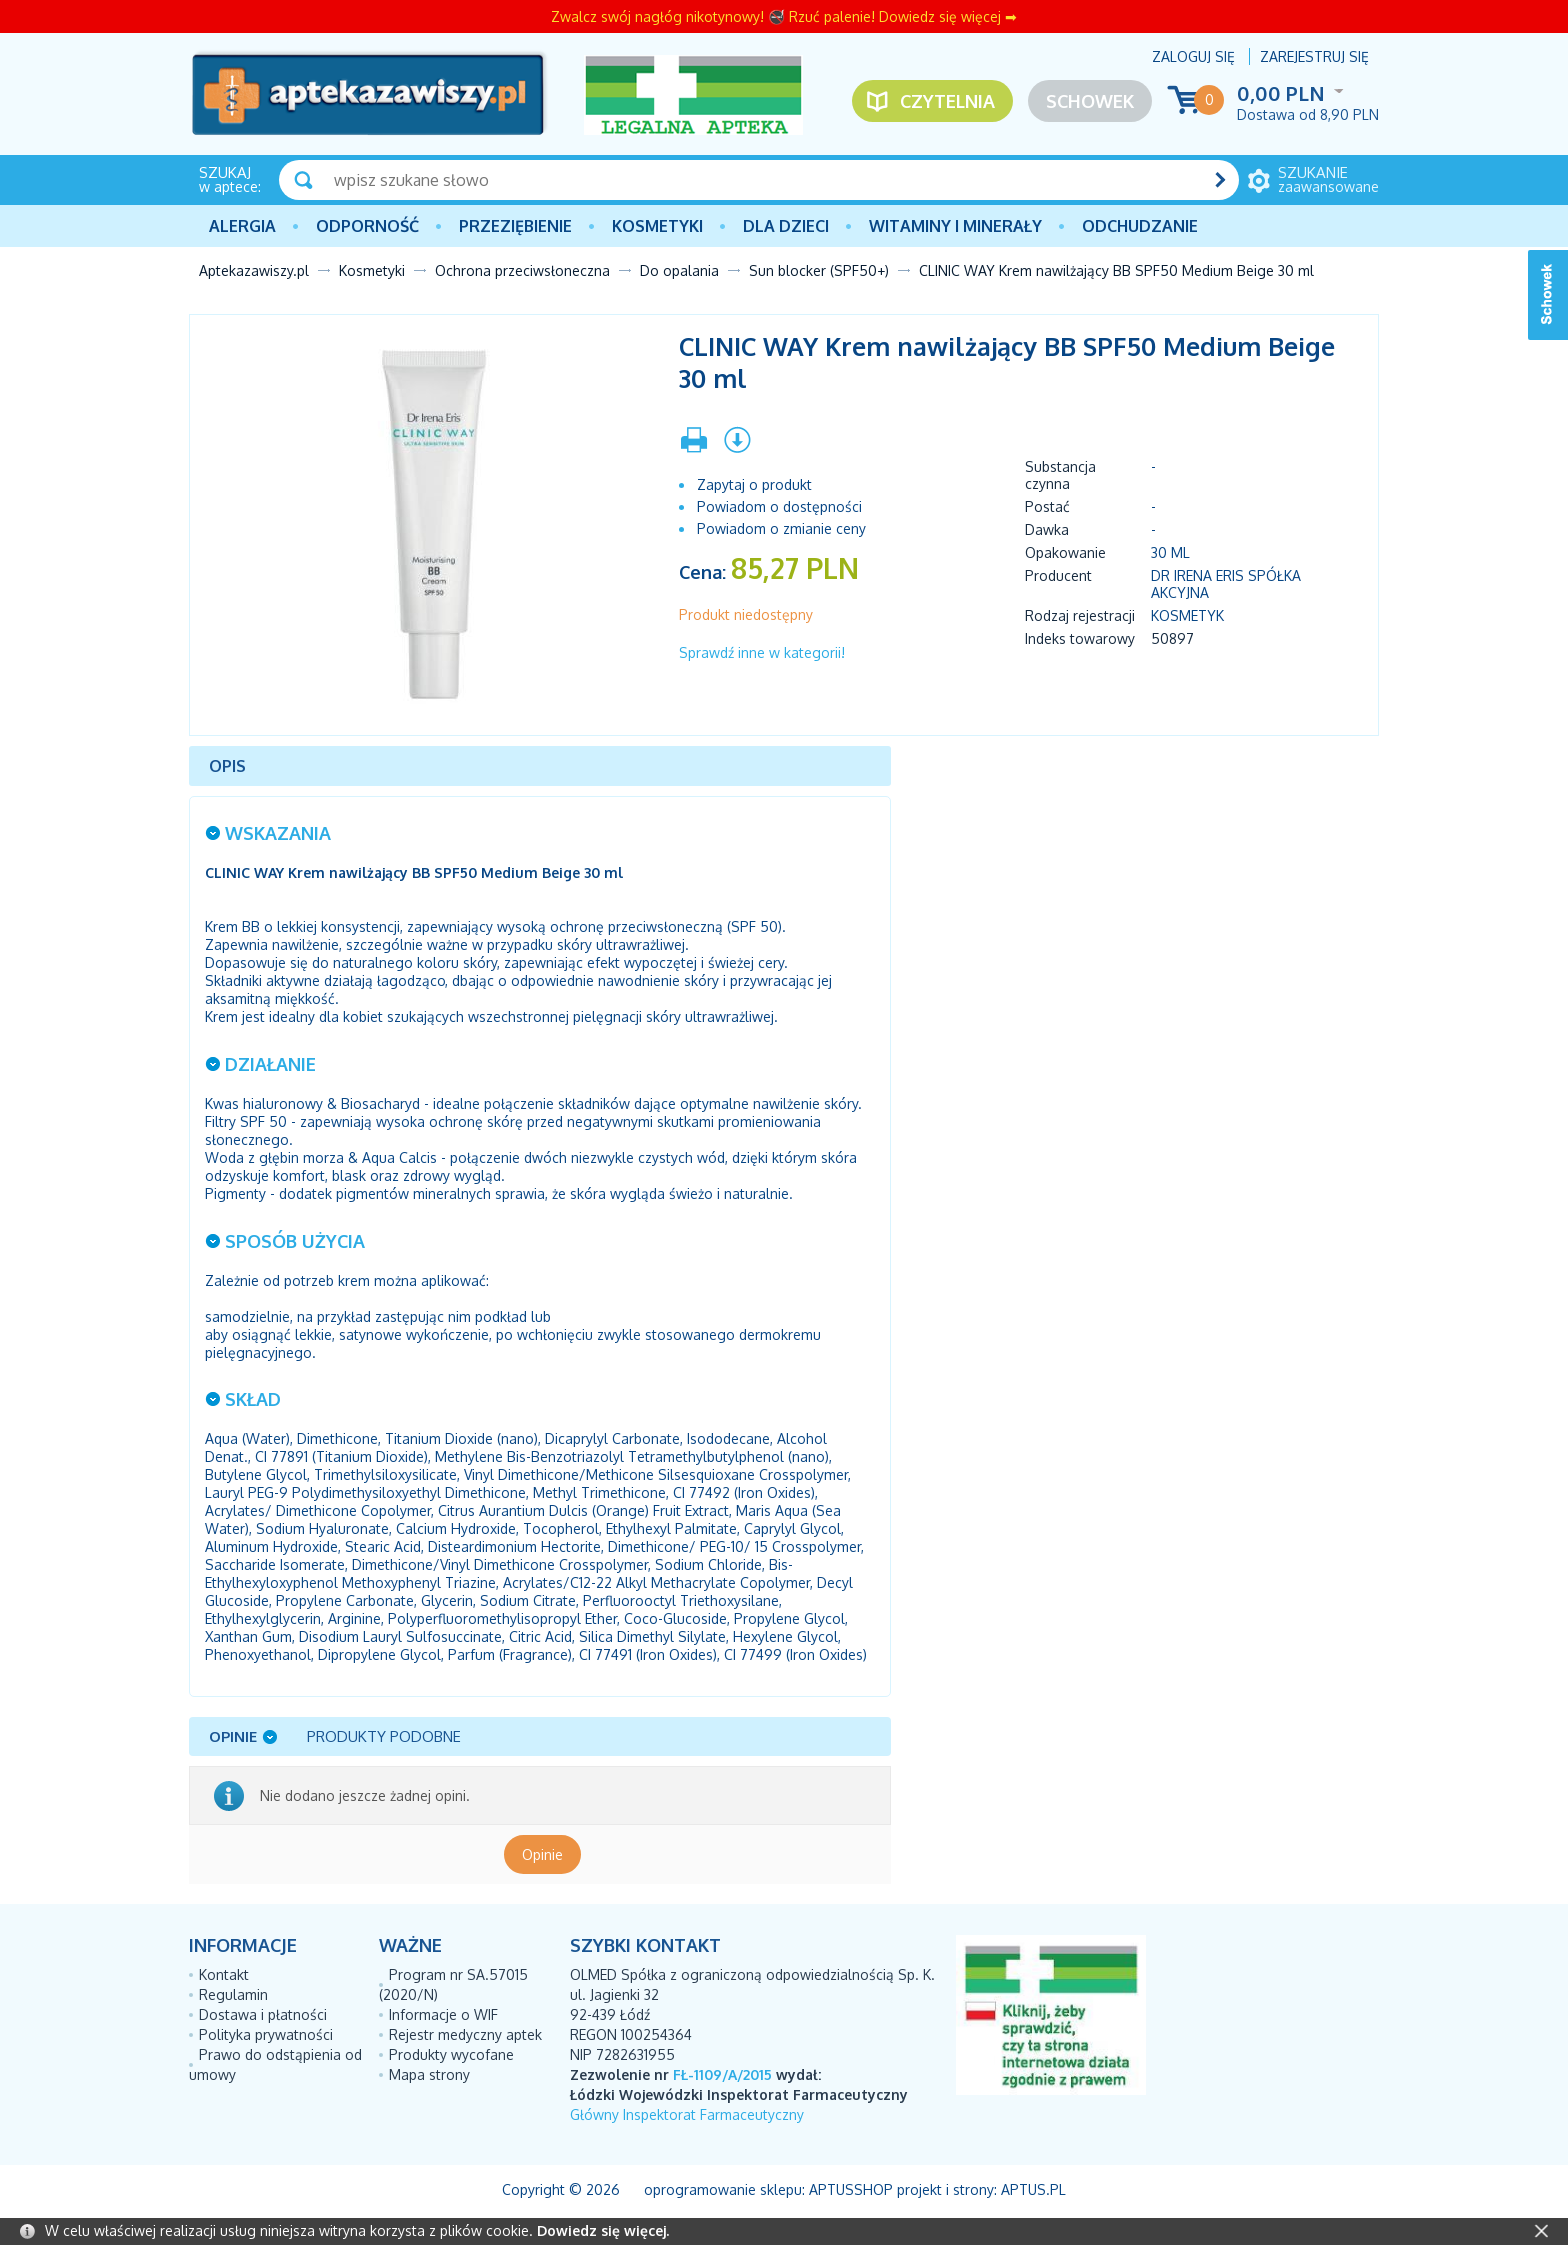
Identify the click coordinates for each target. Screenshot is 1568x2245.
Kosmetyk (1187, 615)
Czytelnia (947, 101)
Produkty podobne (384, 1736)
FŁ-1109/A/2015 (722, 2074)
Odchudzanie (1140, 226)
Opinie (542, 1854)
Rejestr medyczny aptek (465, 2034)
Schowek (1090, 101)
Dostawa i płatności (263, 2014)
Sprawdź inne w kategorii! (762, 652)
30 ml (1170, 552)
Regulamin (233, 1994)
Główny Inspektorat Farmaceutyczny (687, 2114)
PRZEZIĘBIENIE (515, 226)
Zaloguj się (1193, 56)
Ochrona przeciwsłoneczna (522, 270)
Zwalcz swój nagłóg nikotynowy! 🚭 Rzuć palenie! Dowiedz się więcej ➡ (784, 16)
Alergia (242, 226)
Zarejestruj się (1314, 56)
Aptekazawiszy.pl (254, 270)
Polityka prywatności (266, 2034)
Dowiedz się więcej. (603, 2230)
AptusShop (851, 2189)
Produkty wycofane (451, 2054)
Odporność (367, 226)
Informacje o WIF (443, 2014)
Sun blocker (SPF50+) (819, 270)
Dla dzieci (786, 226)
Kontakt (224, 1974)
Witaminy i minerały (955, 226)
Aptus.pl (1033, 2189)
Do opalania (679, 270)
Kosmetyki (657, 226)
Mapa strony (429, 2074)
